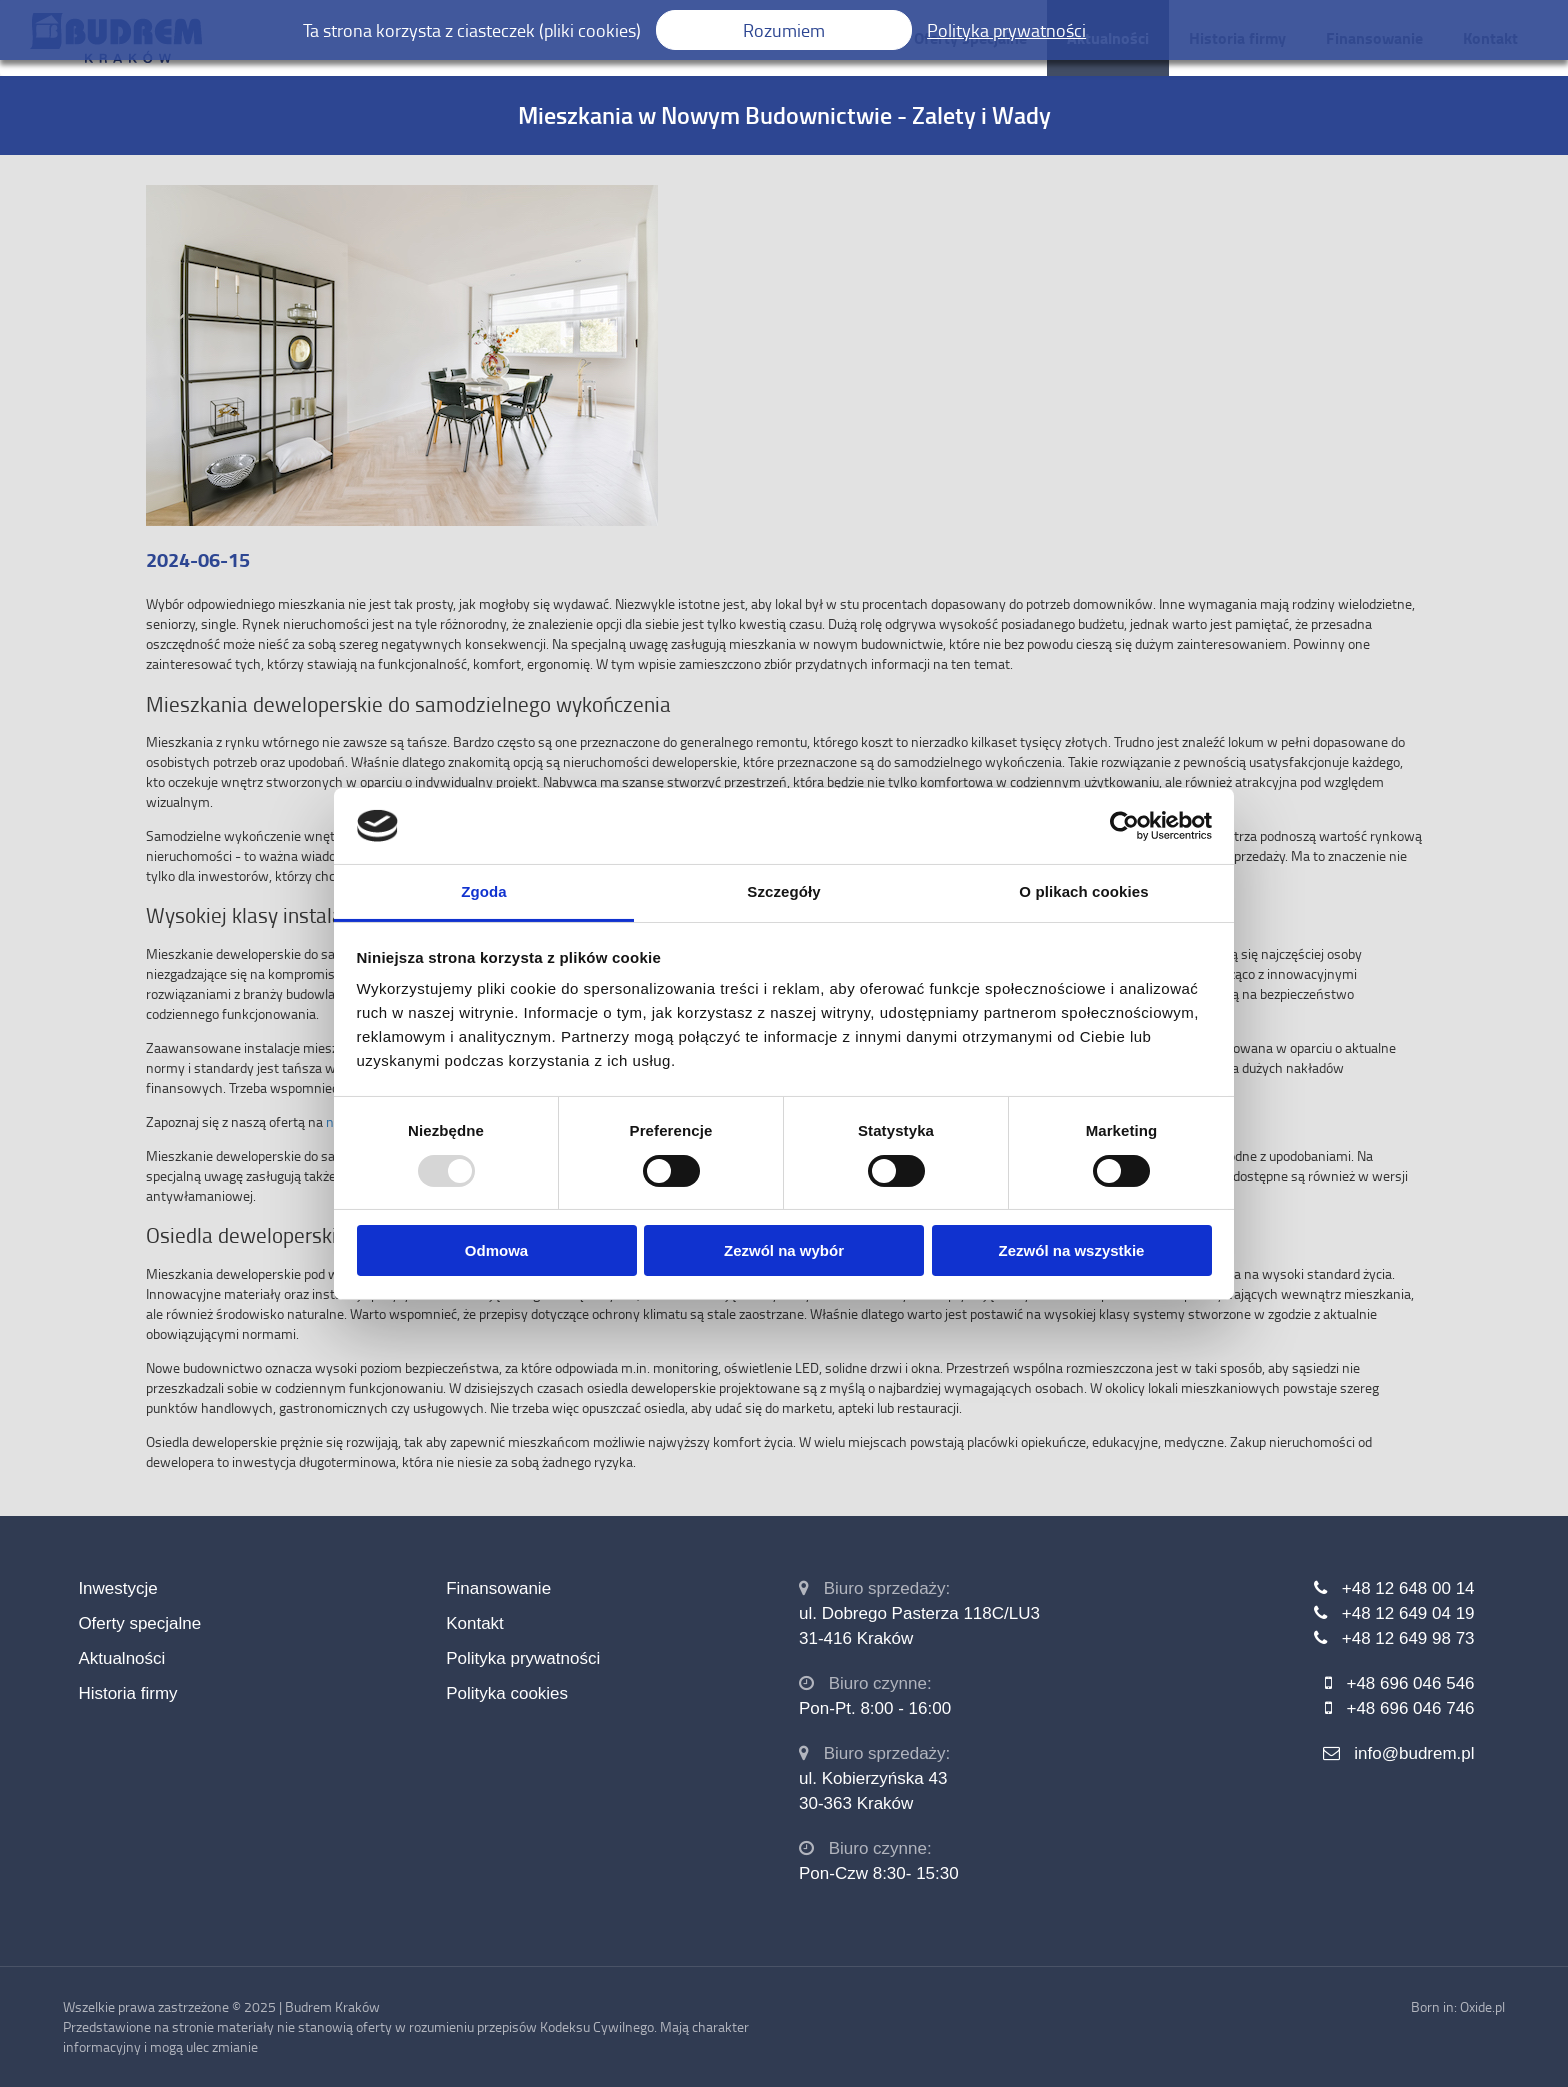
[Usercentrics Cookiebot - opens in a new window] (1124, 826)
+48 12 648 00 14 (1408, 1588)
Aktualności (121, 1658)
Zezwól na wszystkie (1072, 1250)
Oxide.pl (1482, 2006)
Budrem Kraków (332, 2006)
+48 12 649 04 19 (1408, 1613)
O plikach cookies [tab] (1083, 891)
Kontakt (475, 1623)
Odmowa (496, 1250)
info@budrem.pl (1414, 1753)
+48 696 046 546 (1410, 1683)
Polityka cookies (507, 1693)
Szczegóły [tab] (783, 891)
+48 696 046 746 (1410, 1708)
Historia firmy (127, 1693)
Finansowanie (498, 1588)
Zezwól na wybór (784, 1250)
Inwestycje (117, 1588)
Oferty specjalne (139, 1623)
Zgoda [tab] (484, 891)
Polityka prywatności (523, 1658)
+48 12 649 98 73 (1408, 1638)
